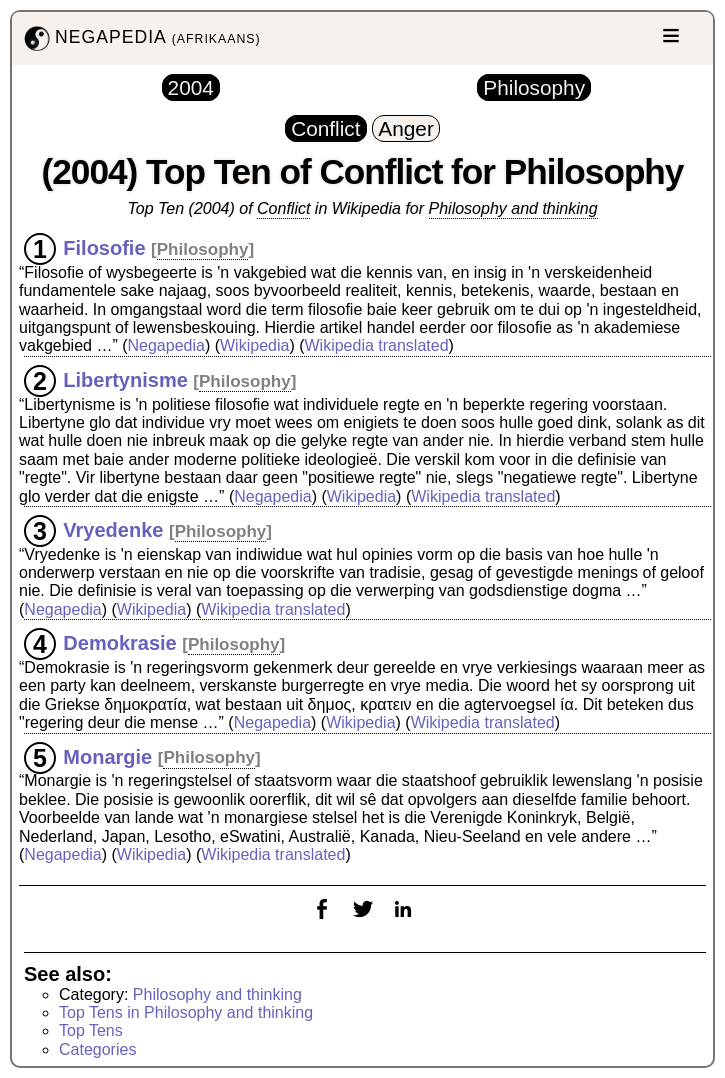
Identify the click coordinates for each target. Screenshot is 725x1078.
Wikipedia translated (376, 345)
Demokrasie (119, 643)
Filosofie (104, 248)
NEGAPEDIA (140, 38)
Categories (97, 1049)
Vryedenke (113, 530)
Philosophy (203, 249)
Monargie (107, 756)
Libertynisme (125, 380)
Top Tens (91, 1030)
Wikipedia (254, 345)
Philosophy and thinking (513, 208)
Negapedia (166, 345)
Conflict (283, 208)
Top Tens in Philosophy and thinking (186, 1012)
